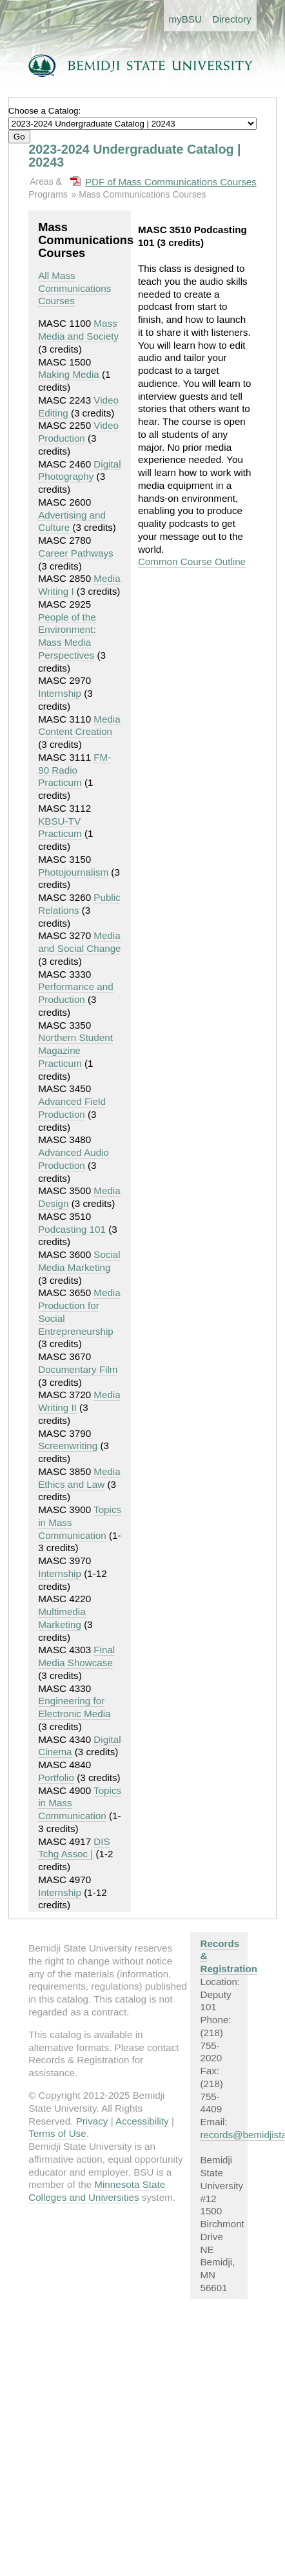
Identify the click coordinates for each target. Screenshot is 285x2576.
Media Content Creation (79, 725)
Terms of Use (57, 2133)
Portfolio (56, 1777)
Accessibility (142, 2121)
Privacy (92, 2121)
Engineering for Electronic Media (74, 1707)
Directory (231, 19)
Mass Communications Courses (142, 194)
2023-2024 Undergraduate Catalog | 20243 (134, 155)
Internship (59, 693)
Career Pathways (75, 553)
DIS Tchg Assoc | (74, 1848)
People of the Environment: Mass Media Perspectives (67, 636)
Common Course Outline (192, 561)
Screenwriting (67, 1445)
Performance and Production (75, 993)
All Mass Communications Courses (74, 288)
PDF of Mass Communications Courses (171, 181)
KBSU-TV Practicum (60, 828)
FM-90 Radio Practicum (74, 770)
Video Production (78, 432)
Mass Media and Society (78, 330)
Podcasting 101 (72, 1229)
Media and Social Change (79, 942)
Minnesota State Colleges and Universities (96, 2191)
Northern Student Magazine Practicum (75, 1050)
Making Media (68, 374)
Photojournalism (73, 872)
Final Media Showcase (76, 1656)
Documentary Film (77, 1369)
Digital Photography (79, 470)
